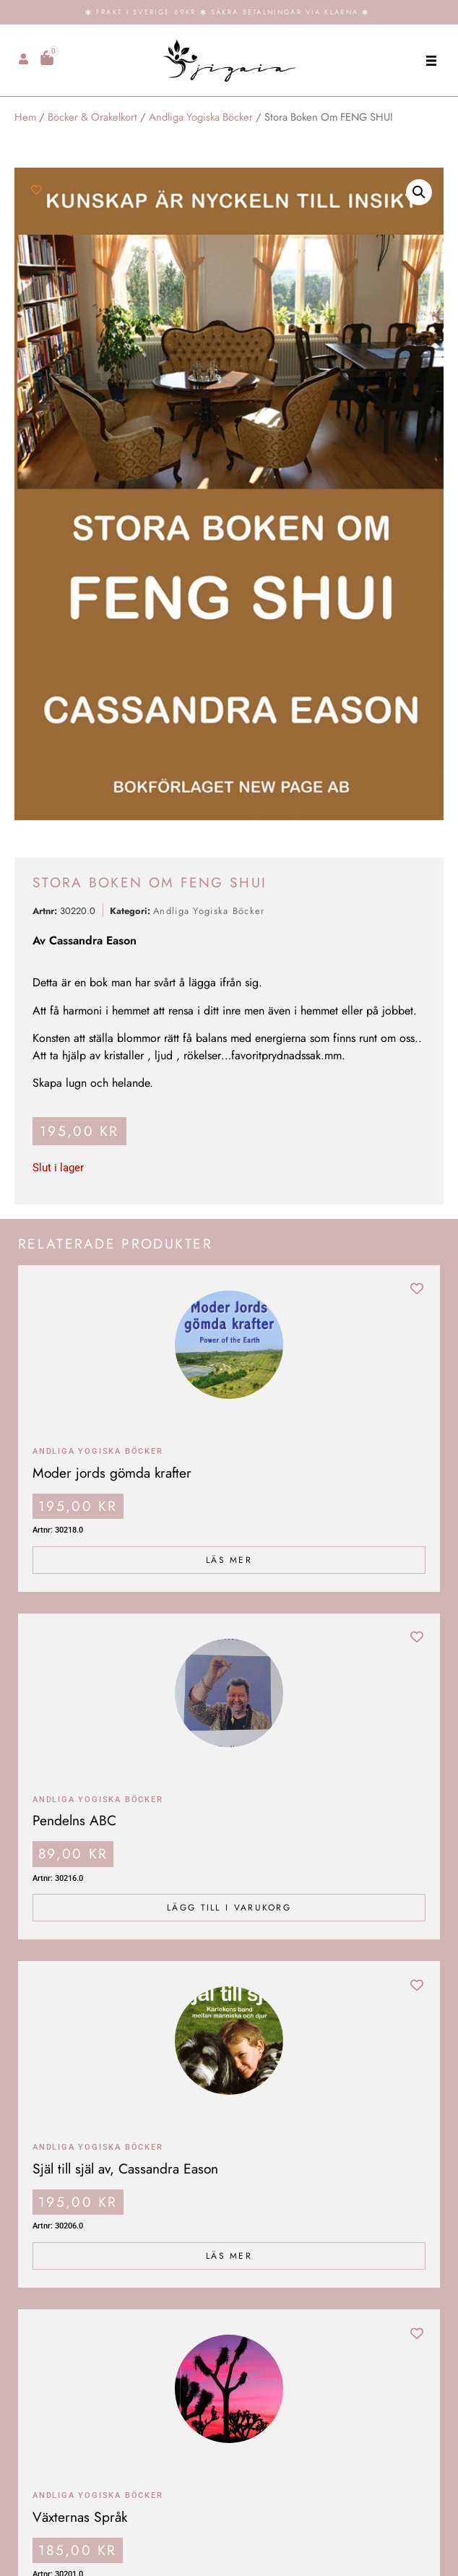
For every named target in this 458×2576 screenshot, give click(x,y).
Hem (25, 117)
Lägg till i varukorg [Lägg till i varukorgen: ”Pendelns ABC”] (229, 1907)
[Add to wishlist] (36, 189)
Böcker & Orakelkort (92, 117)
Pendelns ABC (74, 1820)
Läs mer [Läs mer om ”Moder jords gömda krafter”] (229, 1560)
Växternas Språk (80, 2517)
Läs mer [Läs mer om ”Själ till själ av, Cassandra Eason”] (229, 2255)
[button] (431, 60)
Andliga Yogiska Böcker (201, 117)
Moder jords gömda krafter (112, 1473)
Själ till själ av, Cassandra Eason (125, 2168)
